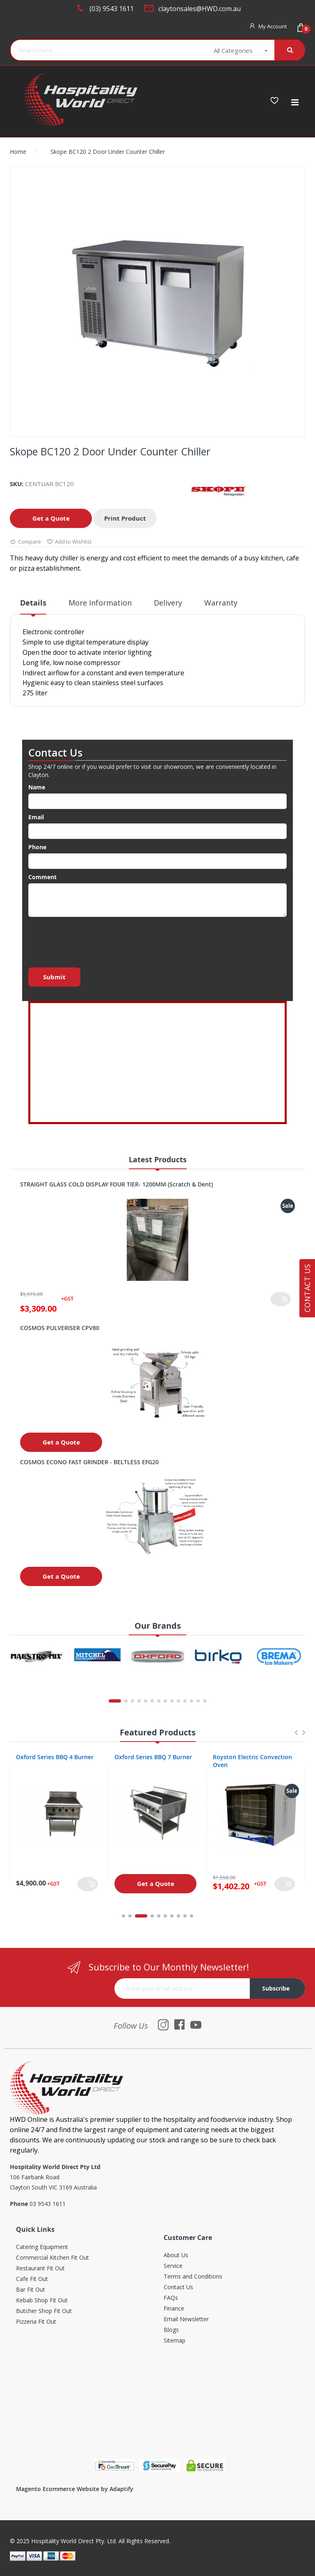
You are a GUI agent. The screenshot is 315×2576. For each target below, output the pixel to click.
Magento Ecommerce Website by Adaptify (74, 2489)
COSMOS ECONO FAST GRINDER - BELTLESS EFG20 (89, 1462)
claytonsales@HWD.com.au (199, 8)
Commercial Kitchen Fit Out (52, 2257)
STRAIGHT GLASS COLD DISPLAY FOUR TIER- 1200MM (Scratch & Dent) (116, 1184)
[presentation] (90, 940)
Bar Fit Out (30, 2289)
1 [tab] (123, 1916)
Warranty (220, 603)
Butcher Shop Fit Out (44, 2311)
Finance (174, 2308)
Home (18, 151)
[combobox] (103, 50)
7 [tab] (171, 1916)
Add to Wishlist (69, 542)
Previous (296, 1736)
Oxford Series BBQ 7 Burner (251, 1757)
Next (303, 1736)
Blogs (171, 2330)
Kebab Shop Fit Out (42, 2300)
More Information (100, 603)
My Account (272, 26)
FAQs (171, 2298)
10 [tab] (191, 1916)
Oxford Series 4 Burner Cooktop (48, 1761)
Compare (25, 542)
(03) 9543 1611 (111, 8)
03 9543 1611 (48, 2204)
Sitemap (174, 2340)
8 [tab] (178, 1916)
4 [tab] (152, 1916)
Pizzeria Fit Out (36, 2321)
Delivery (168, 603)
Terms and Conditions (193, 2276)
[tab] (33, 606)
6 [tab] (165, 1916)
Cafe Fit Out (32, 2279)
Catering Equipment (42, 2247)
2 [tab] (134, 1916)
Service (173, 2266)
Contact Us (178, 2287)
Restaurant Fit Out (40, 2268)
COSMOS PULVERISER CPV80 (59, 1328)
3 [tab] (145, 1916)
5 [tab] (158, 1916)
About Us (176, 2255)
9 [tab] (185, 1916)
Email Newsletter (186, 2319)
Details (33, 603)
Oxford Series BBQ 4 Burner (153, 1757)
